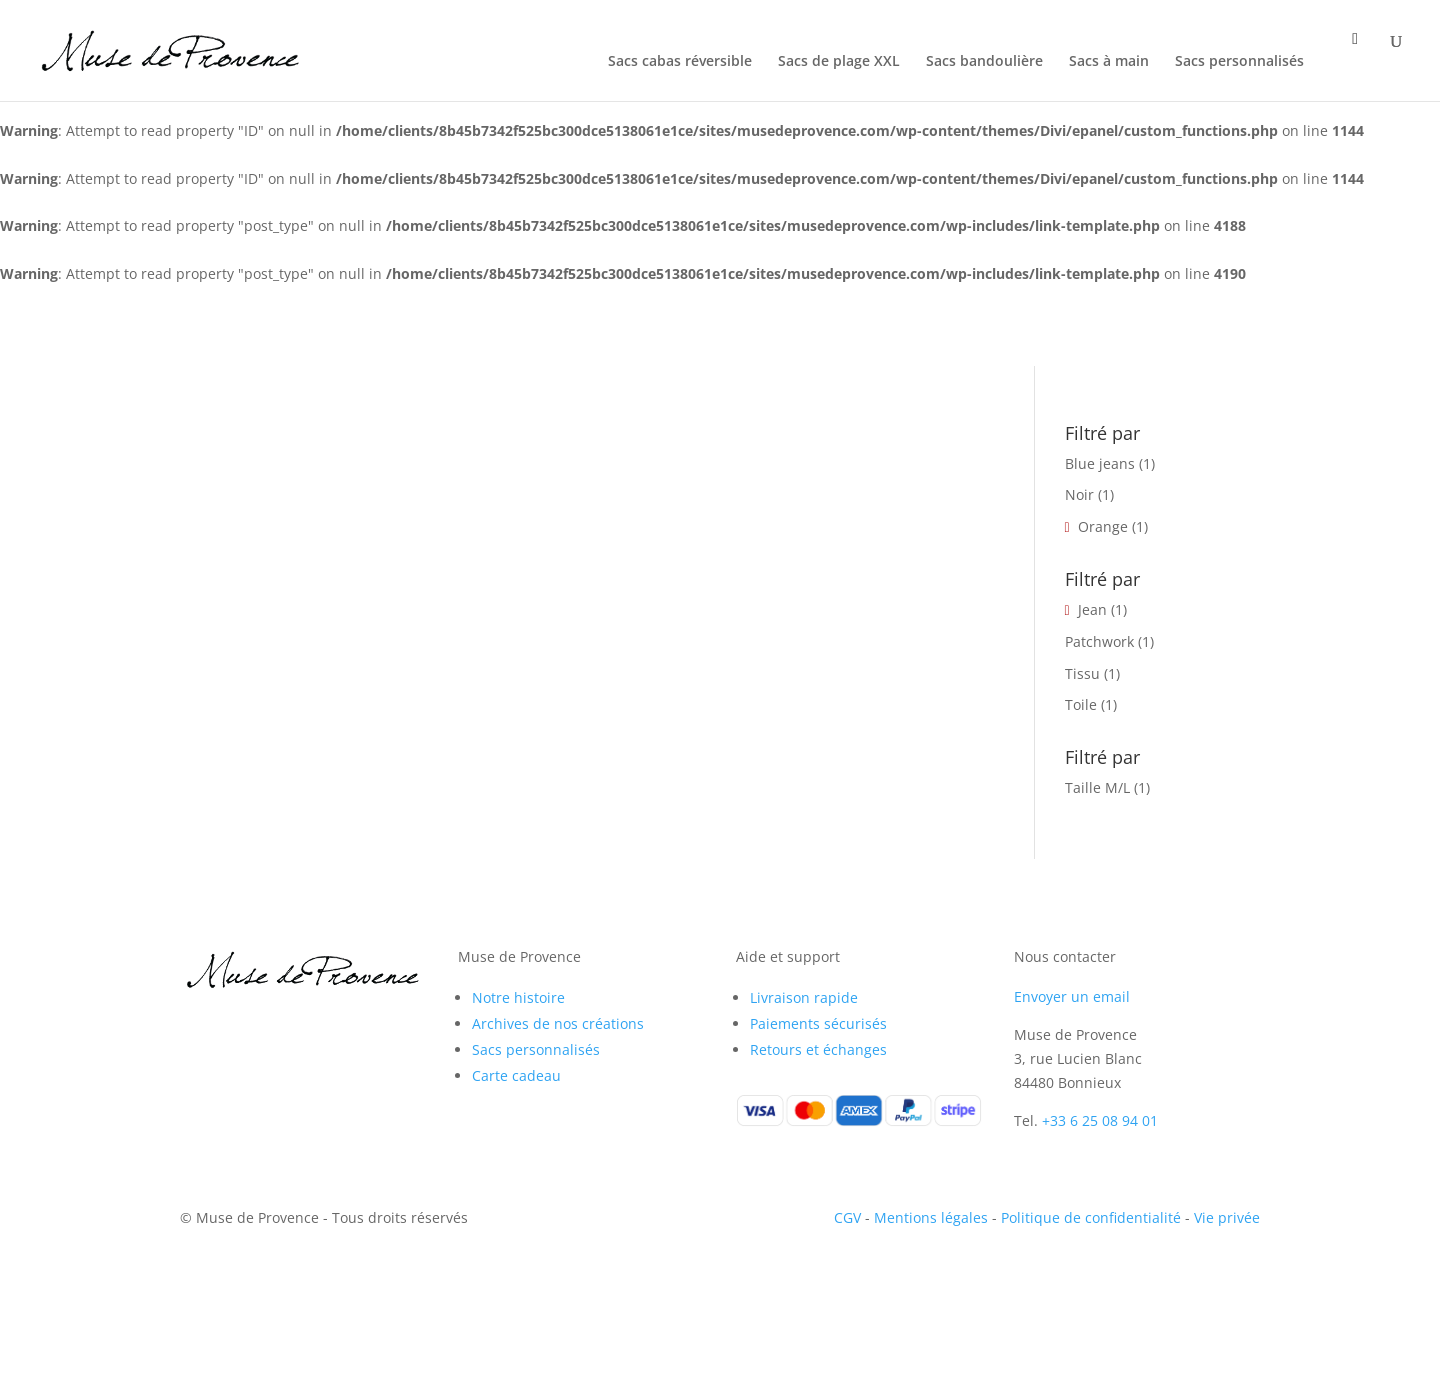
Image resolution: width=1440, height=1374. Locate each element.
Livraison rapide (804, 997)
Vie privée (1227, 1217)
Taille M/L (1097, 787)
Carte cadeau (516, 1075)
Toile (1081, 704)
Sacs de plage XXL (839, 62)
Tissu (1082, 673)
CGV (847, 1217)
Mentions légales (931, 1217)
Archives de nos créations (558, 1023)
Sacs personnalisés (1239, 62)
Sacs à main (1109, 62)
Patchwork (1099, 641)
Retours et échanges (818, 1049)
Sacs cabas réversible (680, 62)
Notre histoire (518, 997)
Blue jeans (1100, 463)
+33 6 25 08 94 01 (1100, 1120)
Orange (1103, 526)
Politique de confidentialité (1091, 1217)
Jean (1092, 609)
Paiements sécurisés (818, 1023)
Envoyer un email (1072, 996)
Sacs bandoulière (984, 62)
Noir (1079, 494)
